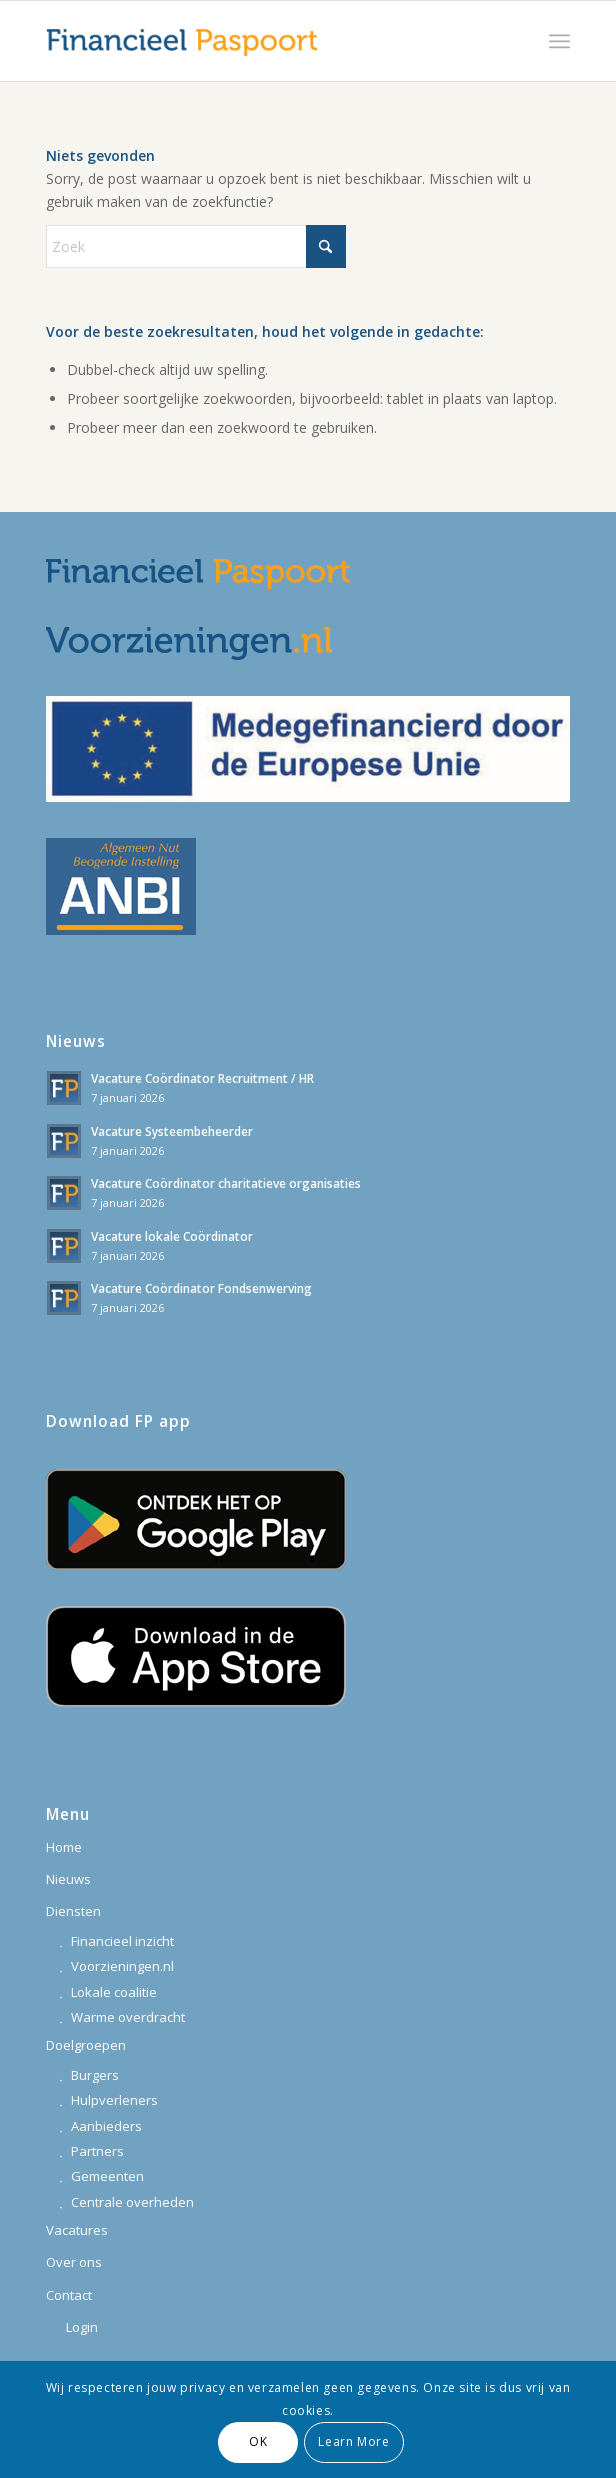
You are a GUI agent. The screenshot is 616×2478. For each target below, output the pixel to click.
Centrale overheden (132, 2202)
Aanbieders (106, 2126)
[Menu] (559, 41)
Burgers (95, 2075)
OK (258, 2441)
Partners (97, 2151)
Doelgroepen (86, 2045)
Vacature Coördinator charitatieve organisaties (226, 1183)
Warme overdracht (128, 2017)
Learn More (353, 2441)
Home (64, 1847)
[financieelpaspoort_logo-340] (255, 41)
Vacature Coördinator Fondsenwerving (201, 1288)
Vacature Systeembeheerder (172, 1131)
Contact (69, 2295)
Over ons (74, 2262)
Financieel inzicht (122, 1941)
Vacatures (77, 2230)
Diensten (73, 1911)
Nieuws (68, 1879)
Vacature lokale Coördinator (172, 1236)
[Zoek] (196, 246)
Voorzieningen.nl (122, 1966)
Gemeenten (107, 2176)
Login (82, 2327)
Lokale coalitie (114, 1992)
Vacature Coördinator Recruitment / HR (202, 1078)
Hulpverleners (114, 2100)
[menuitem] (559, 41)
